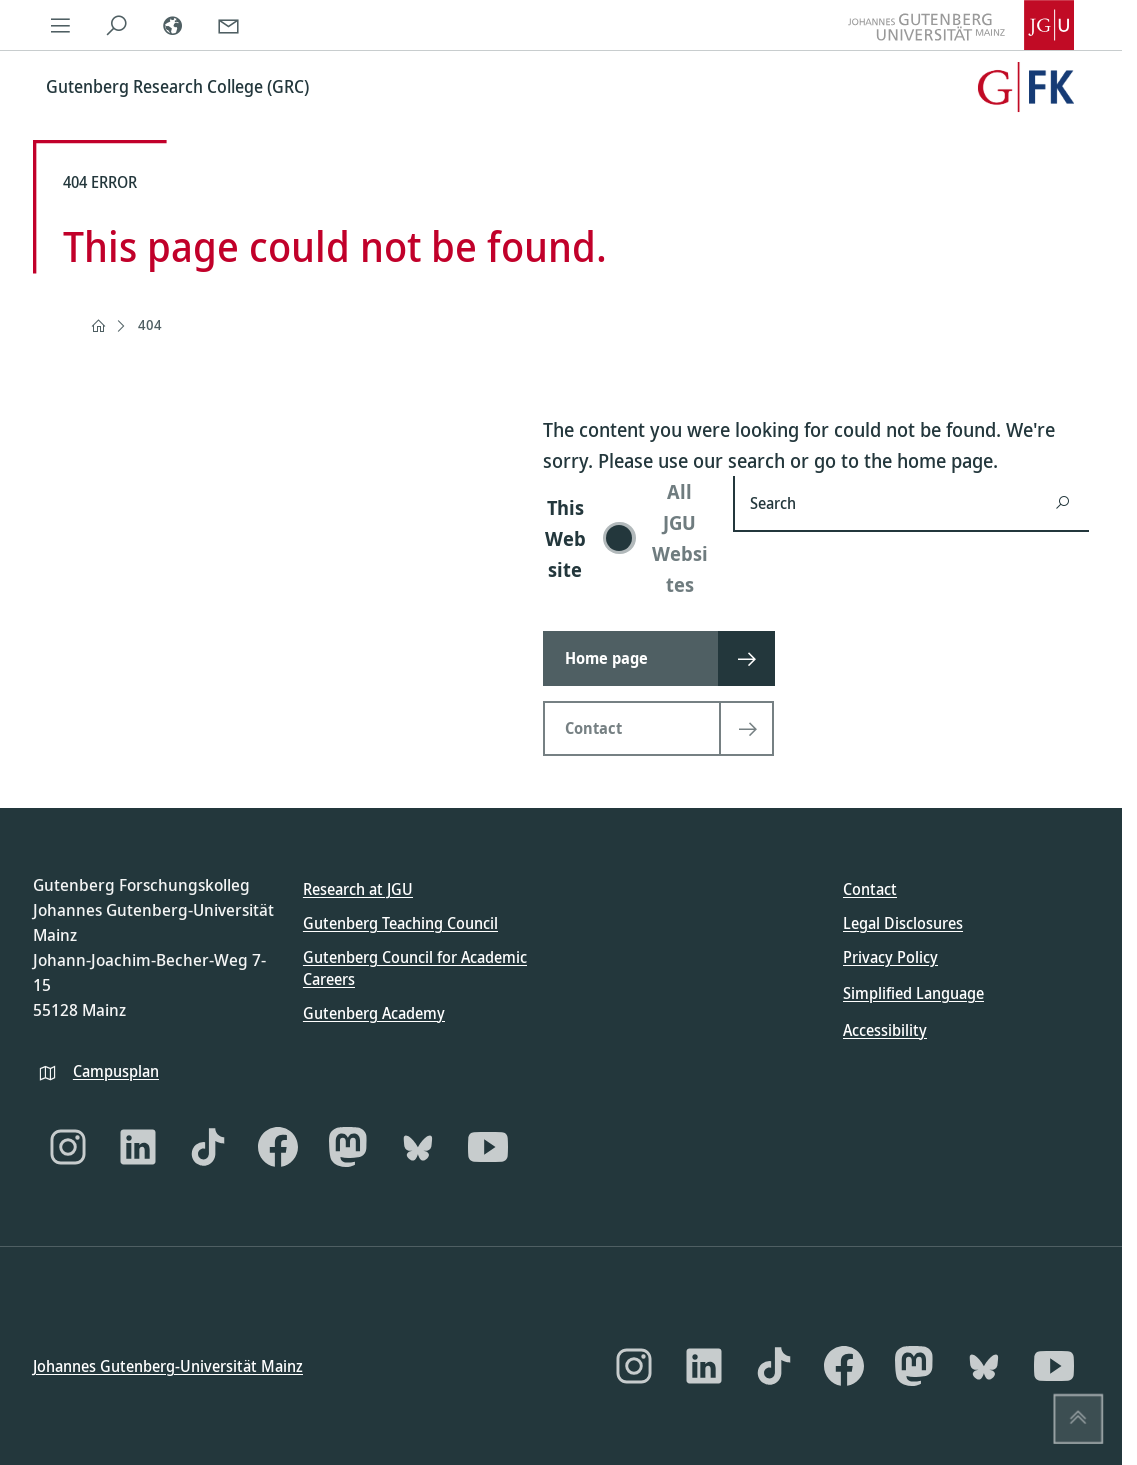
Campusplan (116, 1070)
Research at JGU (358, 889)
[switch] (626, 538)
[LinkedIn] (138, 1147)
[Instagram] (68, 1147)
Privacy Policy (890, 957)
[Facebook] (278, 1147)
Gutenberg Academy (374, 1012)
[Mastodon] (348, 1147)
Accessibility (885, 1029)
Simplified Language (913, 993)
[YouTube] (488, 1147)
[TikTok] (208, 1147)
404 (150, 324)
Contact (870, 889)
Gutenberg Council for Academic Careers (415, 968)
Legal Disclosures (903, 923)
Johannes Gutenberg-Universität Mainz (168, 1365)
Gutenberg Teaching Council (400, 923)
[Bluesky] (418, 1147)
